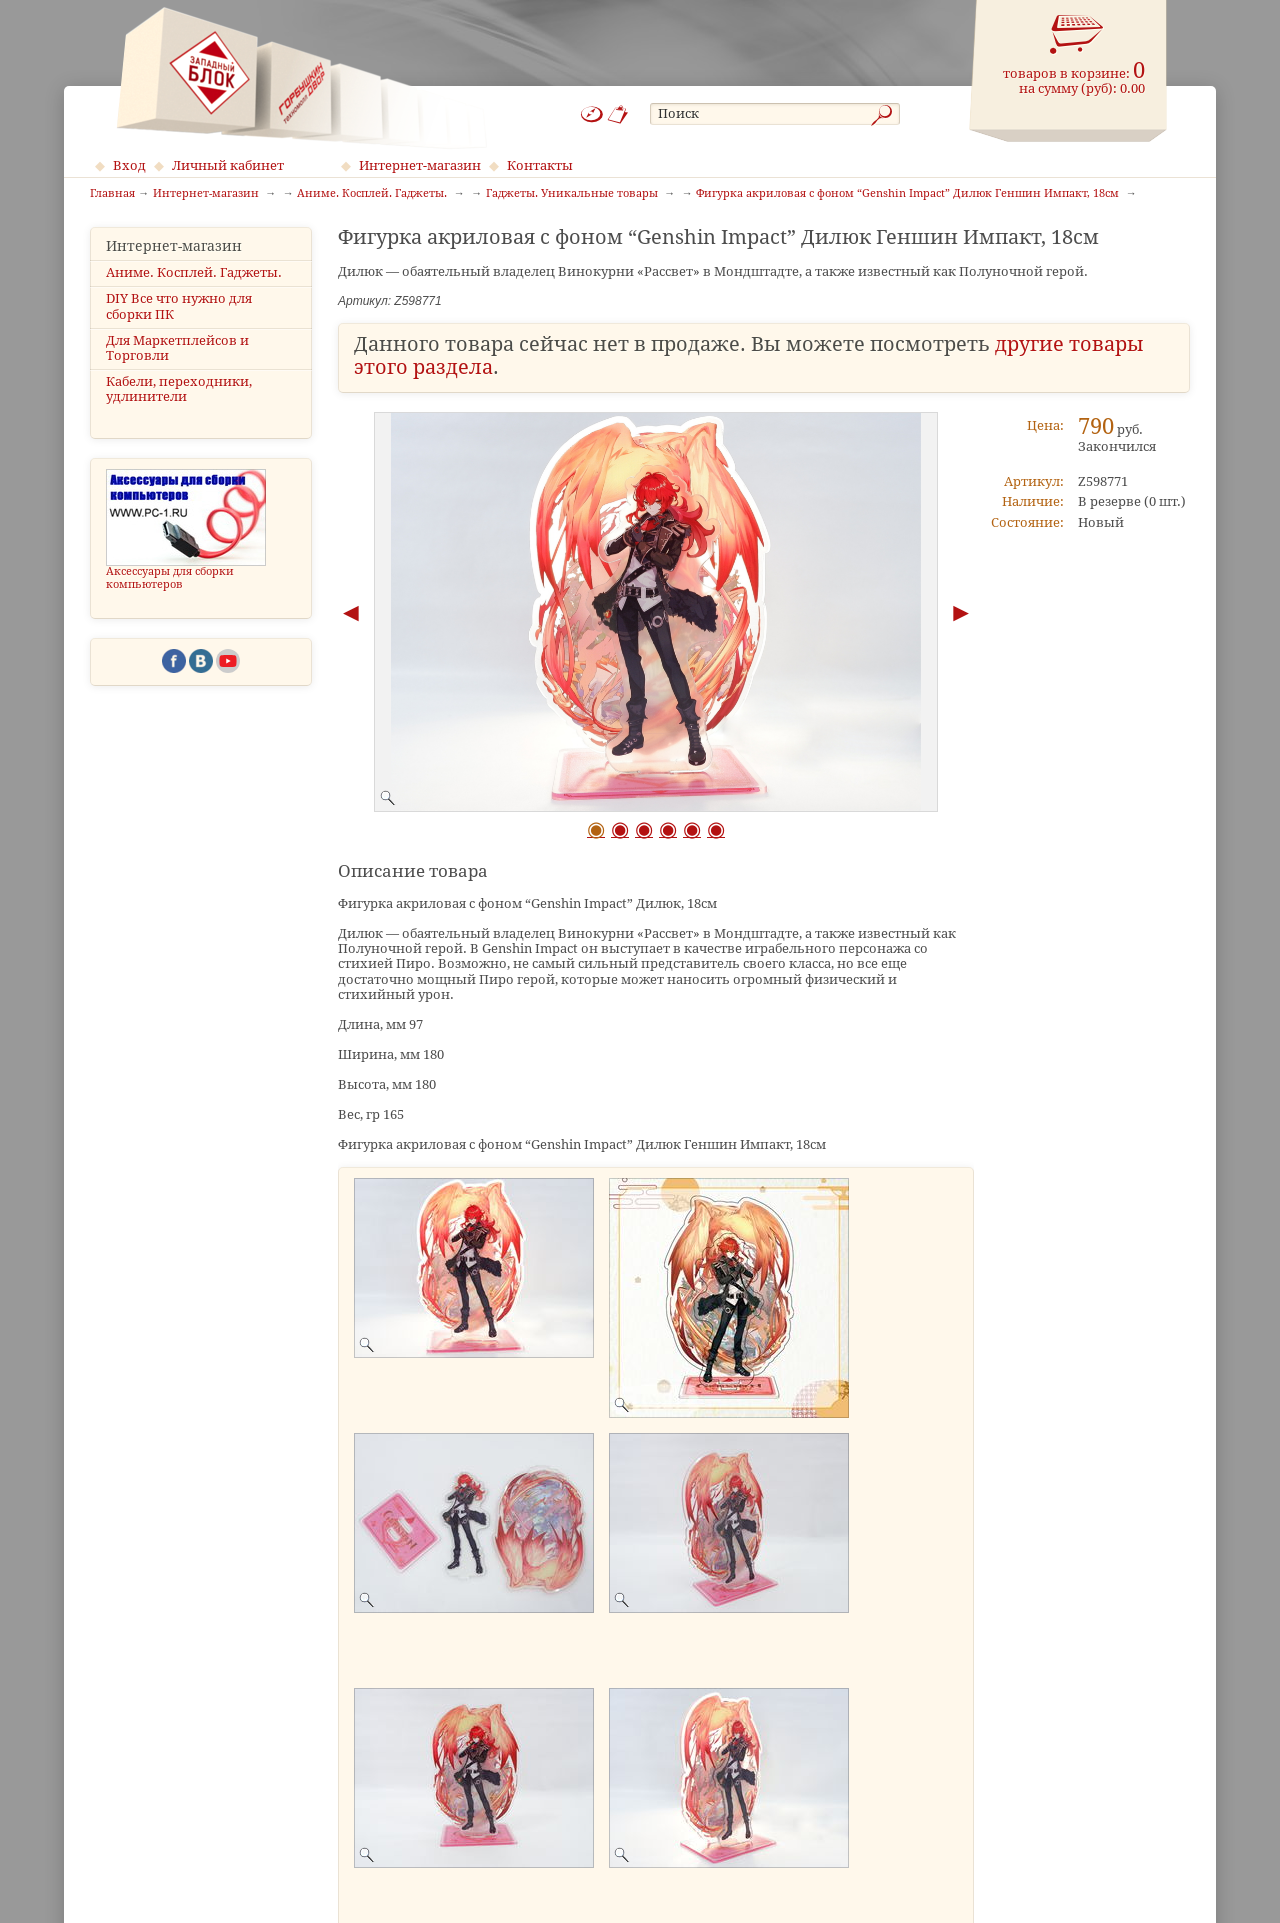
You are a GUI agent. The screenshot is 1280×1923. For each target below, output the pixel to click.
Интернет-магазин (420, 165)
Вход (129, 165)
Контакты (540, 165)
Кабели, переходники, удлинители (179, 389)
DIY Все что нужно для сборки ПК (179, 306)
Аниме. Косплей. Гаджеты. (194, 272)
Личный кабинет (228, 165)
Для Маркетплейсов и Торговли (177, 348)
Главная (112, 194)
